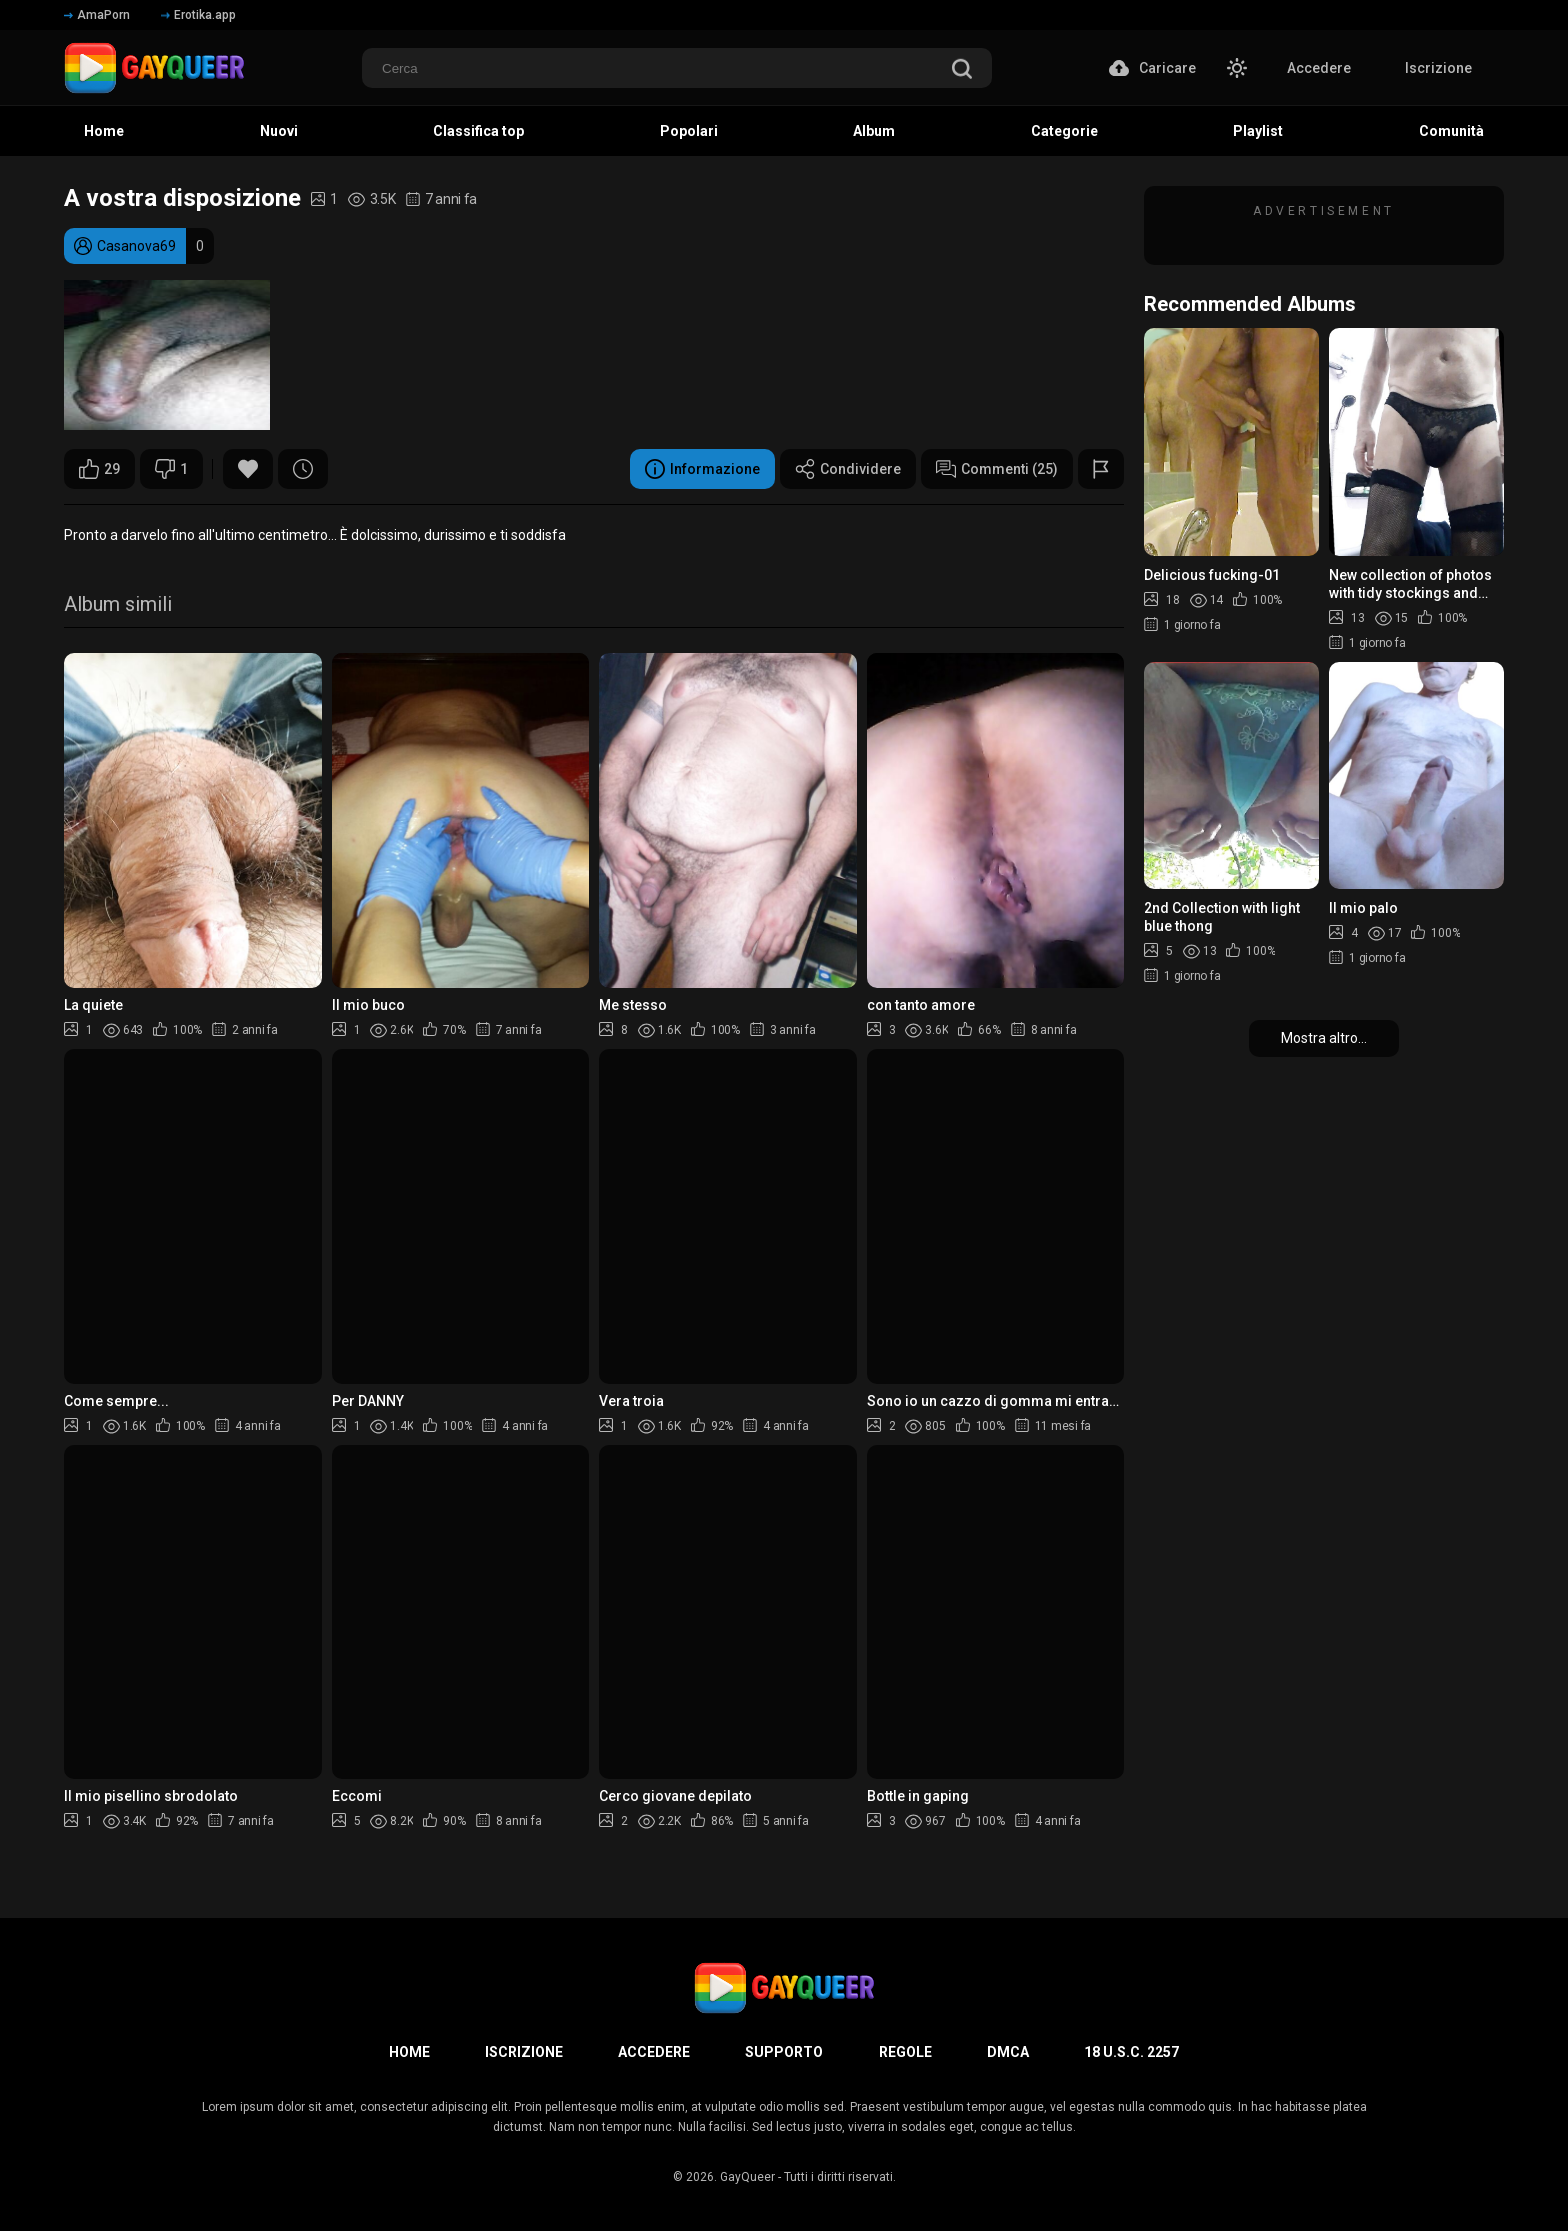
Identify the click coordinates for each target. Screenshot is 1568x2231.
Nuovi (279, 131)
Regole (905, 2052)
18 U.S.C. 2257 (1131, 2052)
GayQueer (747, 2177)
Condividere (848, 469)
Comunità (1451, 131)
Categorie (1064, 131)
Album (874, 131)
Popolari (689, 131)
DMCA (1008, 2052)
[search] (962, 70)
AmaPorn (97, 15)
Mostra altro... (1324, 1038)
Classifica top (478, 131)
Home (104, 131)
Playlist (1258, 131)
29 (99, 469)
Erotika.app (198, 15)
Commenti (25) (997, 469)
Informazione (702, 469)
